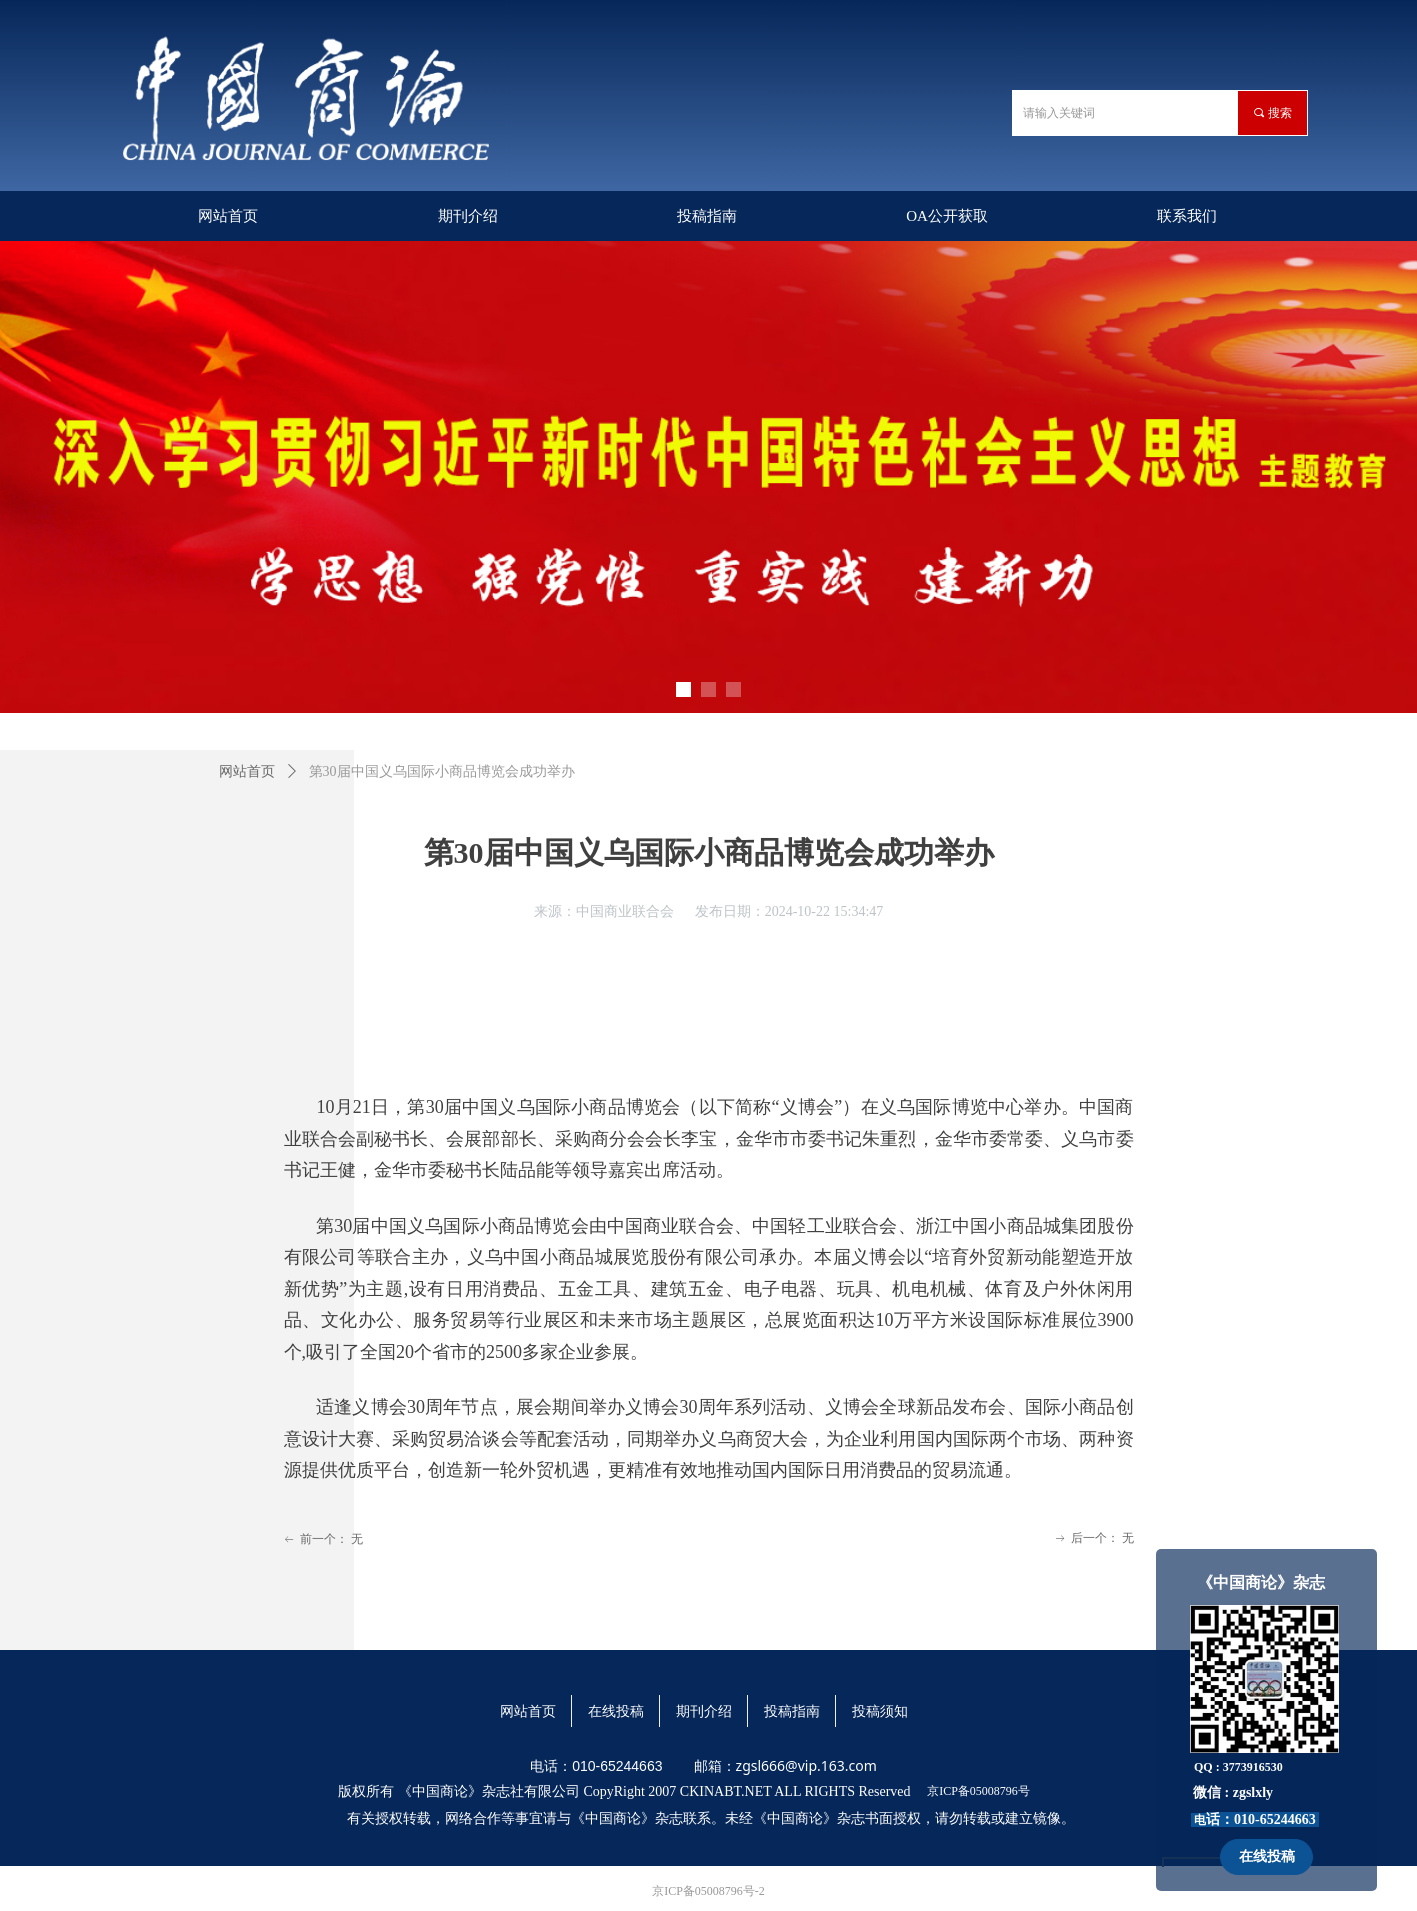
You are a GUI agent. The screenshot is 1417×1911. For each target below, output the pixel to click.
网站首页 (247, 771)
